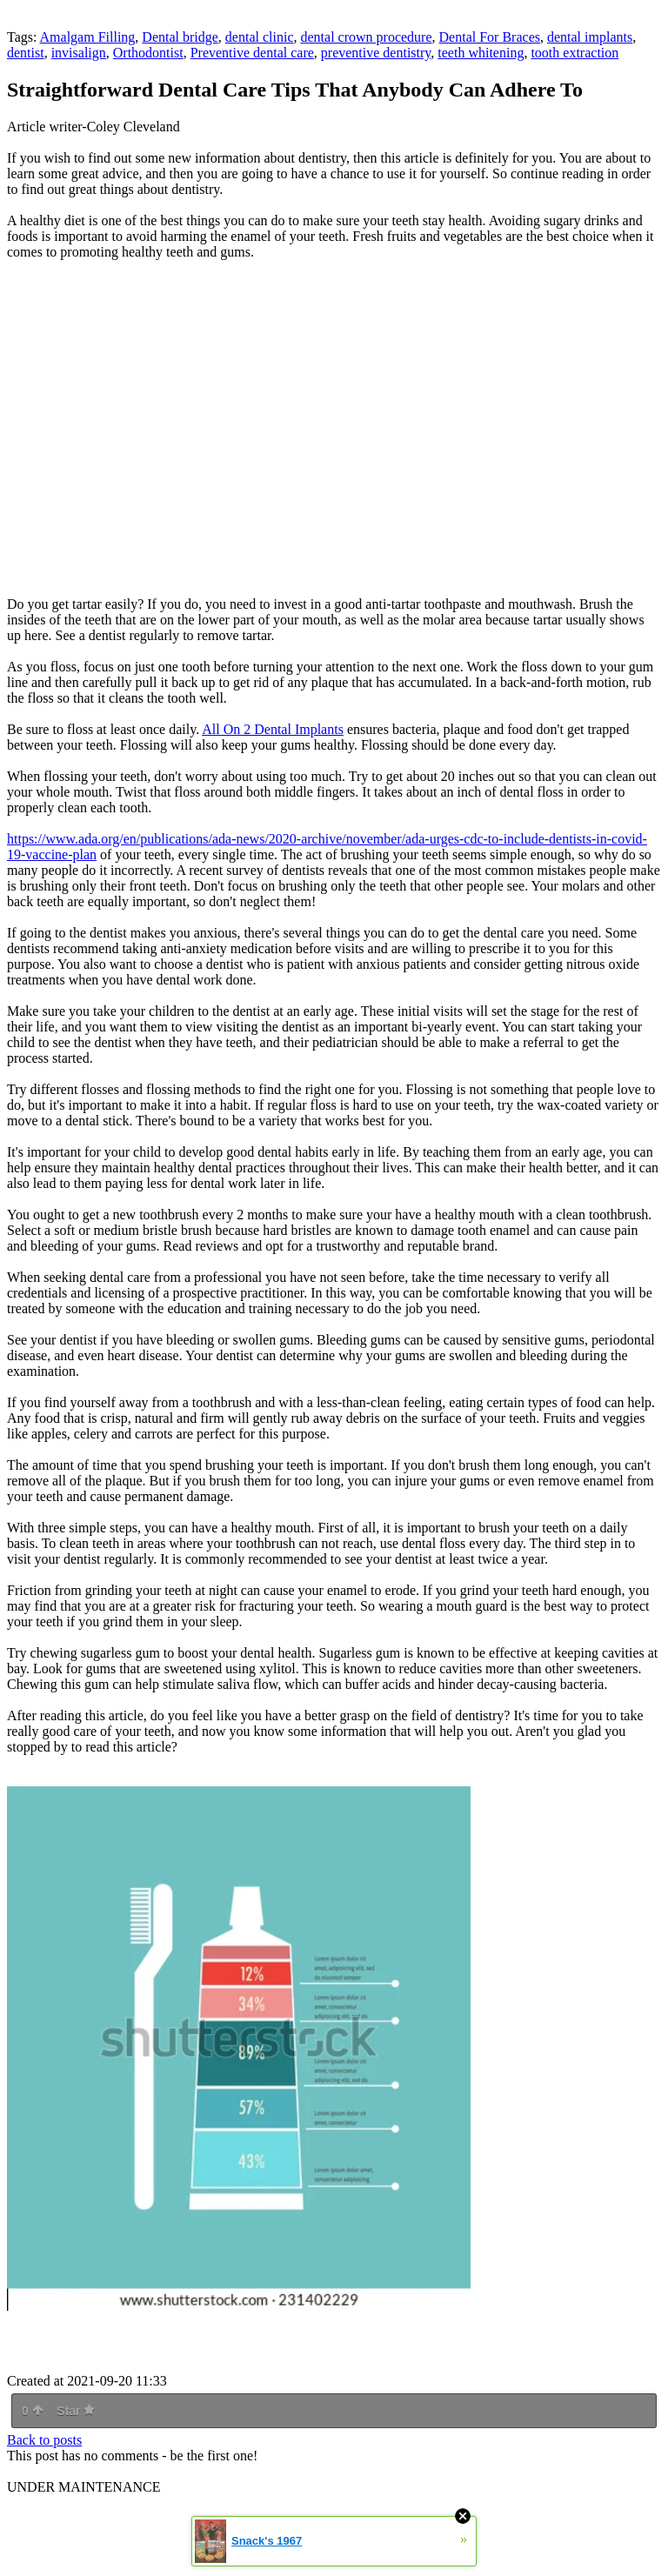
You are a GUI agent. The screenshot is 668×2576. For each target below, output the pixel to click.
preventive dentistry (376, 52)
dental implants (589, 37)
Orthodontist (148, 52)
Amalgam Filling (88, 37)
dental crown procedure (366, 37)
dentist (25, 52)
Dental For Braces (489, 37)
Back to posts (44, 2440)
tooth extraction (574, 52)
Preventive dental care (252, 52)
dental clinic (259, 37)
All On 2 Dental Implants (273, 729)
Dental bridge (180, 37)
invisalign (78, 52)
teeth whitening (481, 52)
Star (76, 2411)
